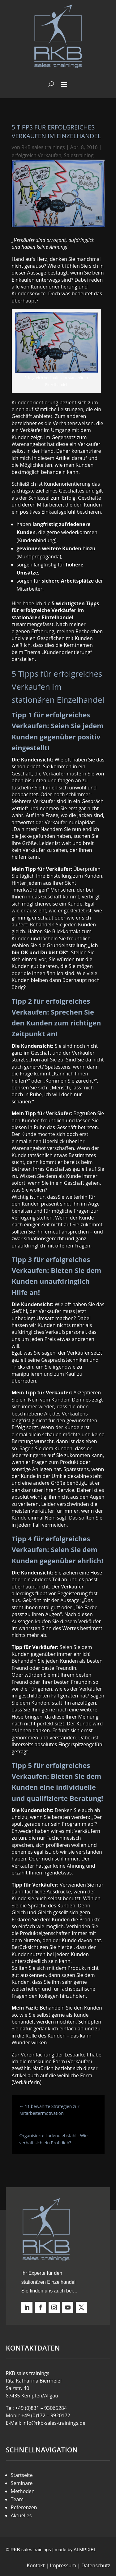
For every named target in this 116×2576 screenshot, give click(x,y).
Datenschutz (95, 2565)
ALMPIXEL (85, 2549)
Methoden (23, 2491)
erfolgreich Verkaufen (37, 155)
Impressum (63, 2565)
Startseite (22, 2475)
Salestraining (79, 155)
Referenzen (24, 2507)
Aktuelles (21, 2515)
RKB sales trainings (43, 147)
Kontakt (36, 2565)
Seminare (22, 2483)
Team (17, 2499)
